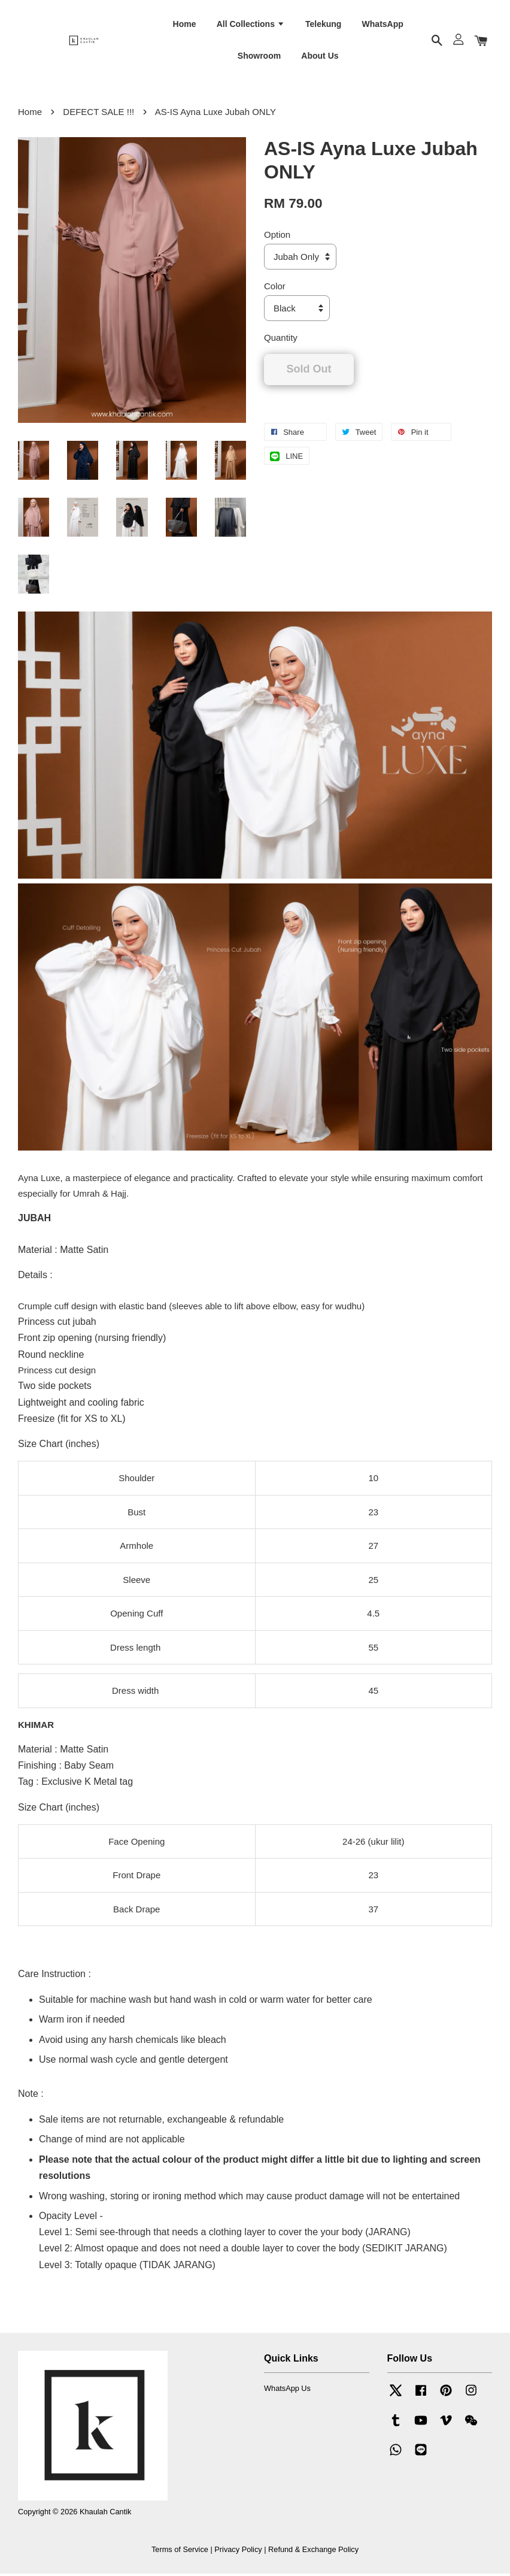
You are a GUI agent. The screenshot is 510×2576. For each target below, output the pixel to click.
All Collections (251, 24)
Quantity (281, 340)
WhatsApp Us (287, 2390)
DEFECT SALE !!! (98, 114)
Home (184, 24)
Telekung (323, 24)
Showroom (259, 57)
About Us (319, 57)
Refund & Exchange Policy (313, 2551)
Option (277, 237)
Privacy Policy (238, 2551)
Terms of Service (179, 2551)
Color (275, 288)
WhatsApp (382, 24)
